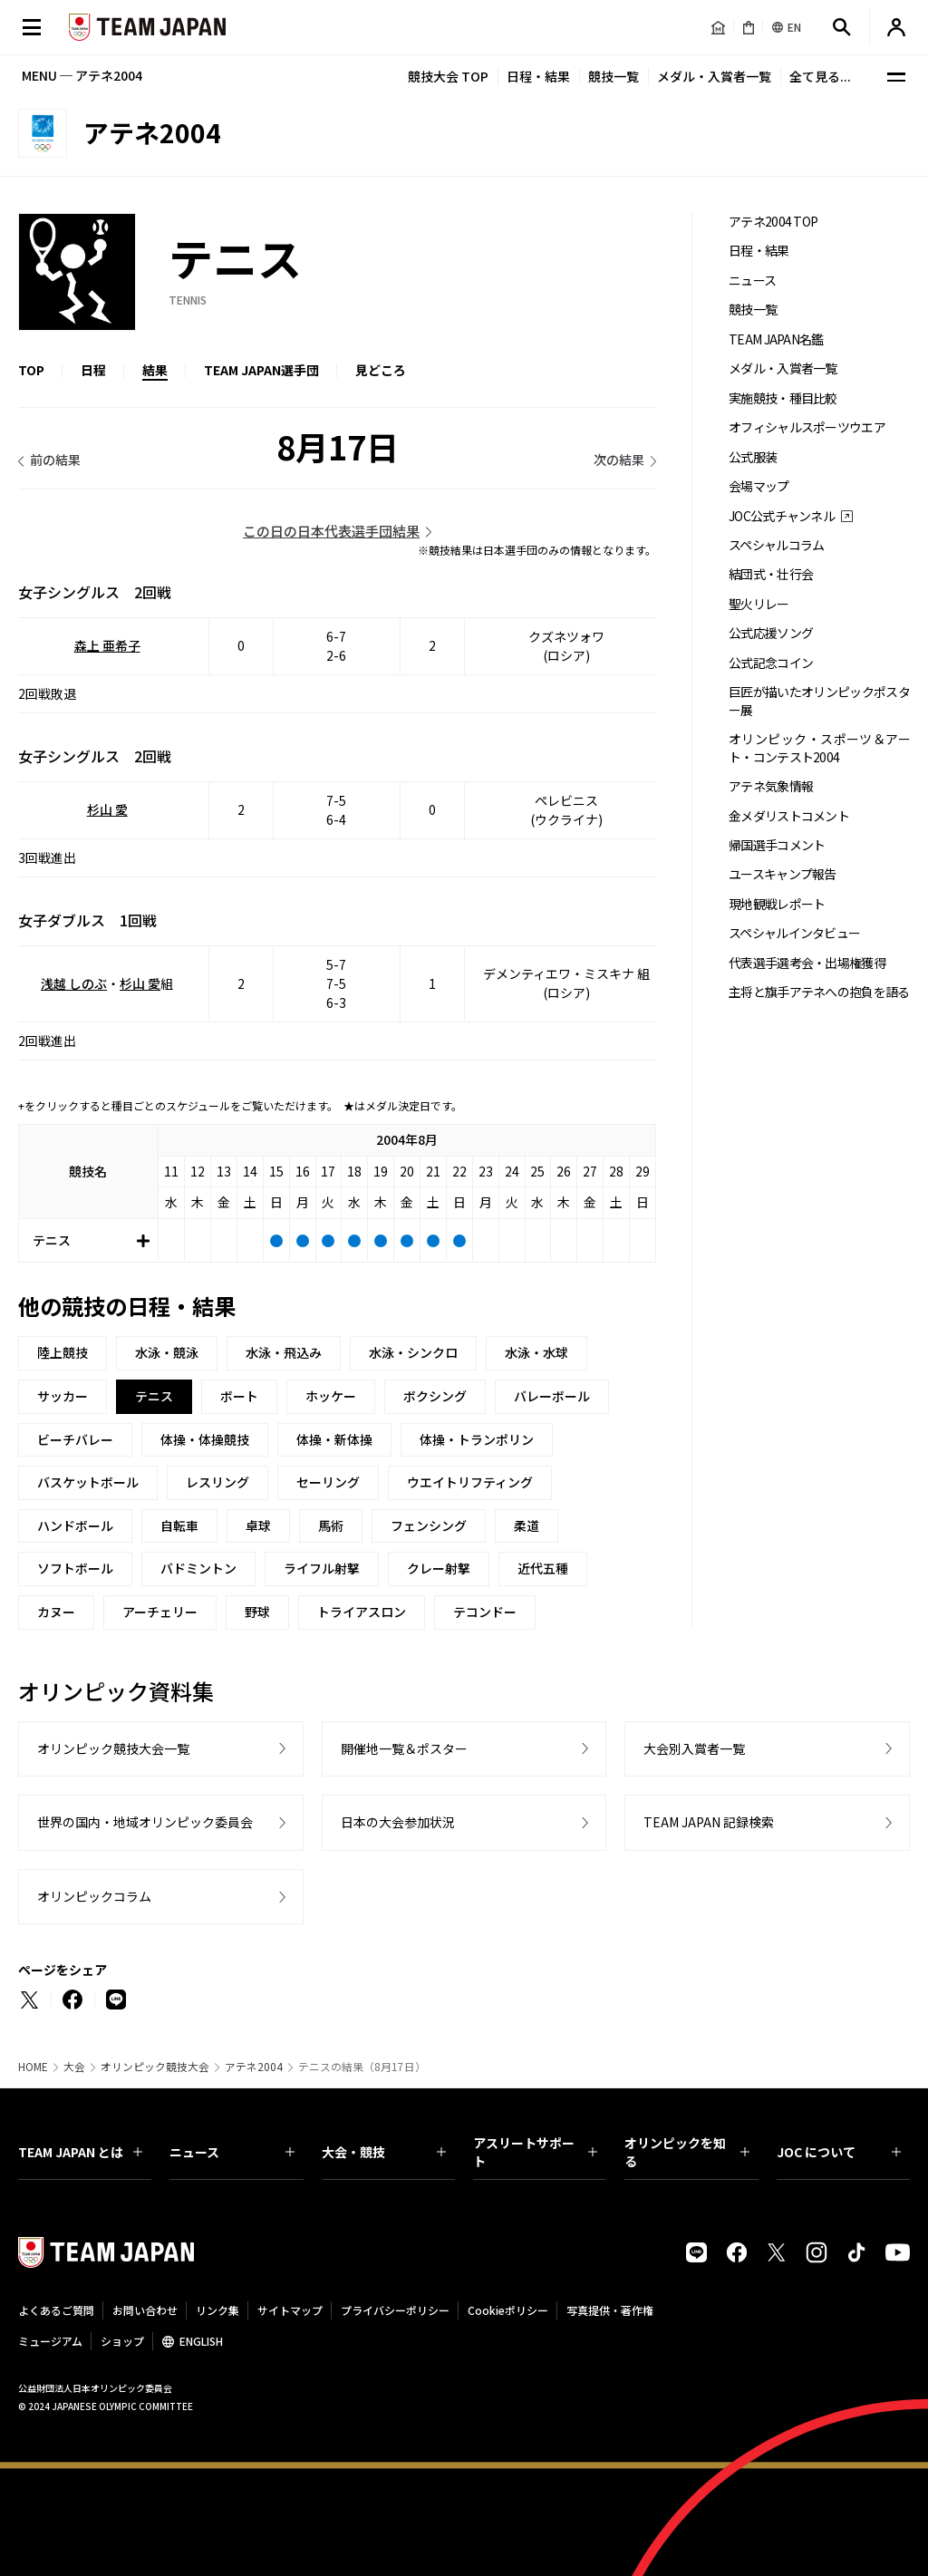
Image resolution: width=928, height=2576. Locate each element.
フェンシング (429, 1525)
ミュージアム (50, 2340)
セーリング (328, 1482)
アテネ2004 (254, 2066)
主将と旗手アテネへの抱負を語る (819, 992)
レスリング (217, 1482)
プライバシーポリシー (395, 2310)
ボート (239, 1396)
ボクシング (435, 1396)
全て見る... (820, 76)
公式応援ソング (771, 633)
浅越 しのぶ (74, 983)
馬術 (330, 1525)
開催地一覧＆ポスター (404, 1748)
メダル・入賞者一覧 (714, 76)
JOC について (839, 2152)
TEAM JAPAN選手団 (261, 370)
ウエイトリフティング (470, 1482)
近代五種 (542, 1568)
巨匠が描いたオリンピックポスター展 (819, 700)
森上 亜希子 (107, 645)
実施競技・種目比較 (783, 398)
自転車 (179, 1525)
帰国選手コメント (777, 845)
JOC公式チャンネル (782, 516)
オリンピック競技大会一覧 (113, 1748)
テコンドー (485, 1612)
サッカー (62, 1396)
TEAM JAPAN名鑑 (776, 339)
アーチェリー (160, 1612)
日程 (93, 370)
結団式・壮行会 (771, 574)
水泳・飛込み (284, 1352)
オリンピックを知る (686, 2152)
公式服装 (753, 457)
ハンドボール (75, 1525)
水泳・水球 (536, 1352)
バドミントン (198, 1568)
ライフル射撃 (322, 1568)
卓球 (258, 1525)
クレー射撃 (438, 1568)
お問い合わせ (145, 2310)
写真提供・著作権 (609, 2310)
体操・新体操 (334, 1439)
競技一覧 (613, 76)
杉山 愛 (107, 809)
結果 (155, 370)
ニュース (752, 280)
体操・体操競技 (204, 1439)
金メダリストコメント (789, 816)
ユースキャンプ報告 (782, 874)
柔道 (526, 1525)
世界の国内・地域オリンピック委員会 (145, 1822)
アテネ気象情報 (771, 786)
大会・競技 (384, 2152)
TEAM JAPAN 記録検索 (708, 1822)
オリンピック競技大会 (155, 2066)
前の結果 (55, 459)
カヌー (56, 1612)
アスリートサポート (535, 2152)
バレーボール (552, 1396)
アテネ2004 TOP (773, 221)
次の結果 (619, 459)
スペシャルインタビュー (794, 933)
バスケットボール (88, 1482)
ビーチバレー (75, 1439)
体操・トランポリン (477, 1439)
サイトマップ (290, 2310)
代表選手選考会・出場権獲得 (807, 963)
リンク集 (217, 2310)
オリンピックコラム (94, 1896)
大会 (74, 2066)
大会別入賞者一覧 (694, 1748)
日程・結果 (538, 76)
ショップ (122, 2340)
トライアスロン (361, 1612)
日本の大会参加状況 (398, 1822)
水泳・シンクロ (413, 1352)
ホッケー (330, 1396)
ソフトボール (75, 1568)
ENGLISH (201, 2340)
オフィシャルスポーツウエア (807, 427)
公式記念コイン (771, 663)
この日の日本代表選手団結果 (331, 530)
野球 (257, 1612)
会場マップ (759, 486)
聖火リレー (759, 604)
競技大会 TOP (448, 76)
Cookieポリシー (508, 2310)
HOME (33, 2066)
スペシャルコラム (776, 545)
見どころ (380, 370)
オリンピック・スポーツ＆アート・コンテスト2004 (819, 748)
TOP (31, 370)
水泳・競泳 (166, 1352)
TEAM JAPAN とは (80, 2152)
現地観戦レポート (777, 904)
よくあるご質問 (56, 2310)
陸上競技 (62, 1352)
